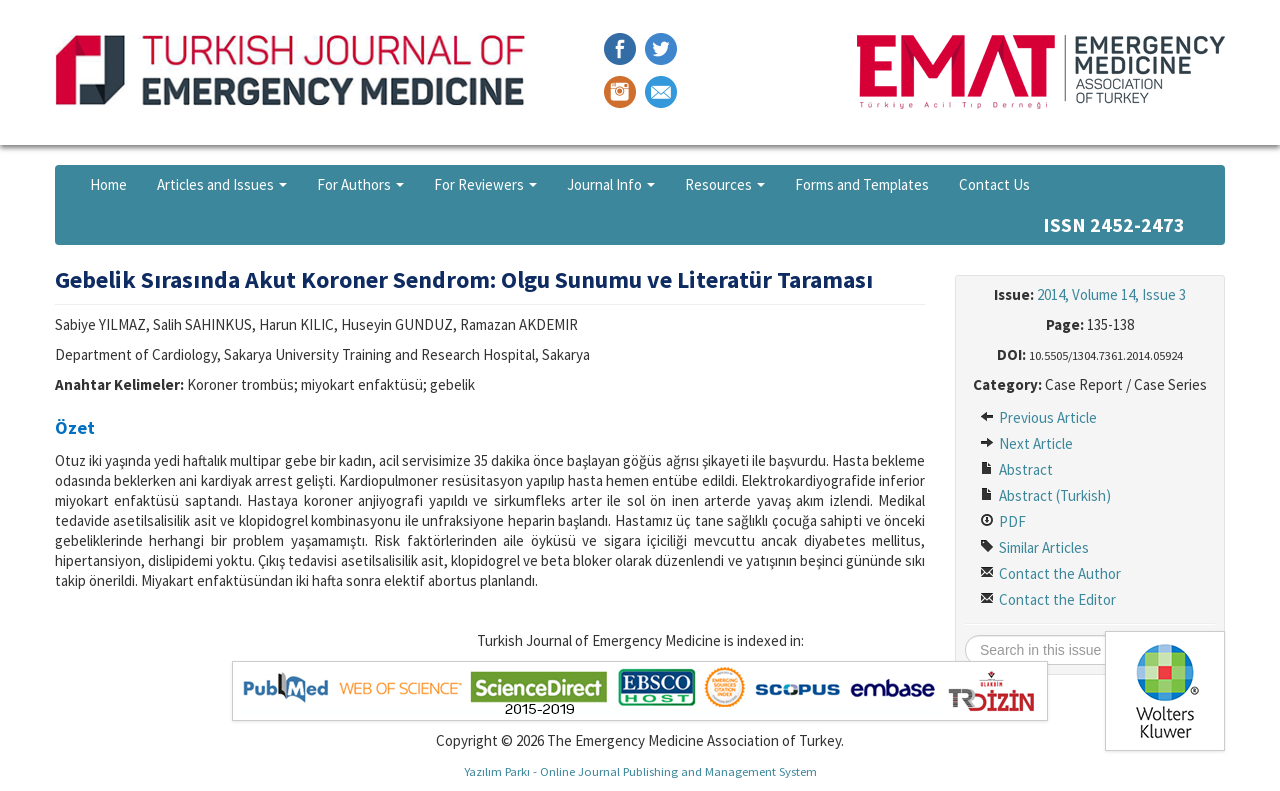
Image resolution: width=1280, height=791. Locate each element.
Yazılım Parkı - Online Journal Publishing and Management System (640, 771)
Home (108, 184)
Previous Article (1038, 417)
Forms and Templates (862, 184)
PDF (1003, 521)
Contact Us (994, 184)
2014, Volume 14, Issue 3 (1111, 294)
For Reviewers (485, 184)
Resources (725, 184)
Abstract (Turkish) (1045, 495)
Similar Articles (1034, 547)
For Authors (360, 184)
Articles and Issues (222, 184)
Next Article (1026, 443)
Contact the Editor (1048, 599)
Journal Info (611, 184)
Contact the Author (1050, 573)
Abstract (1016, 469)
